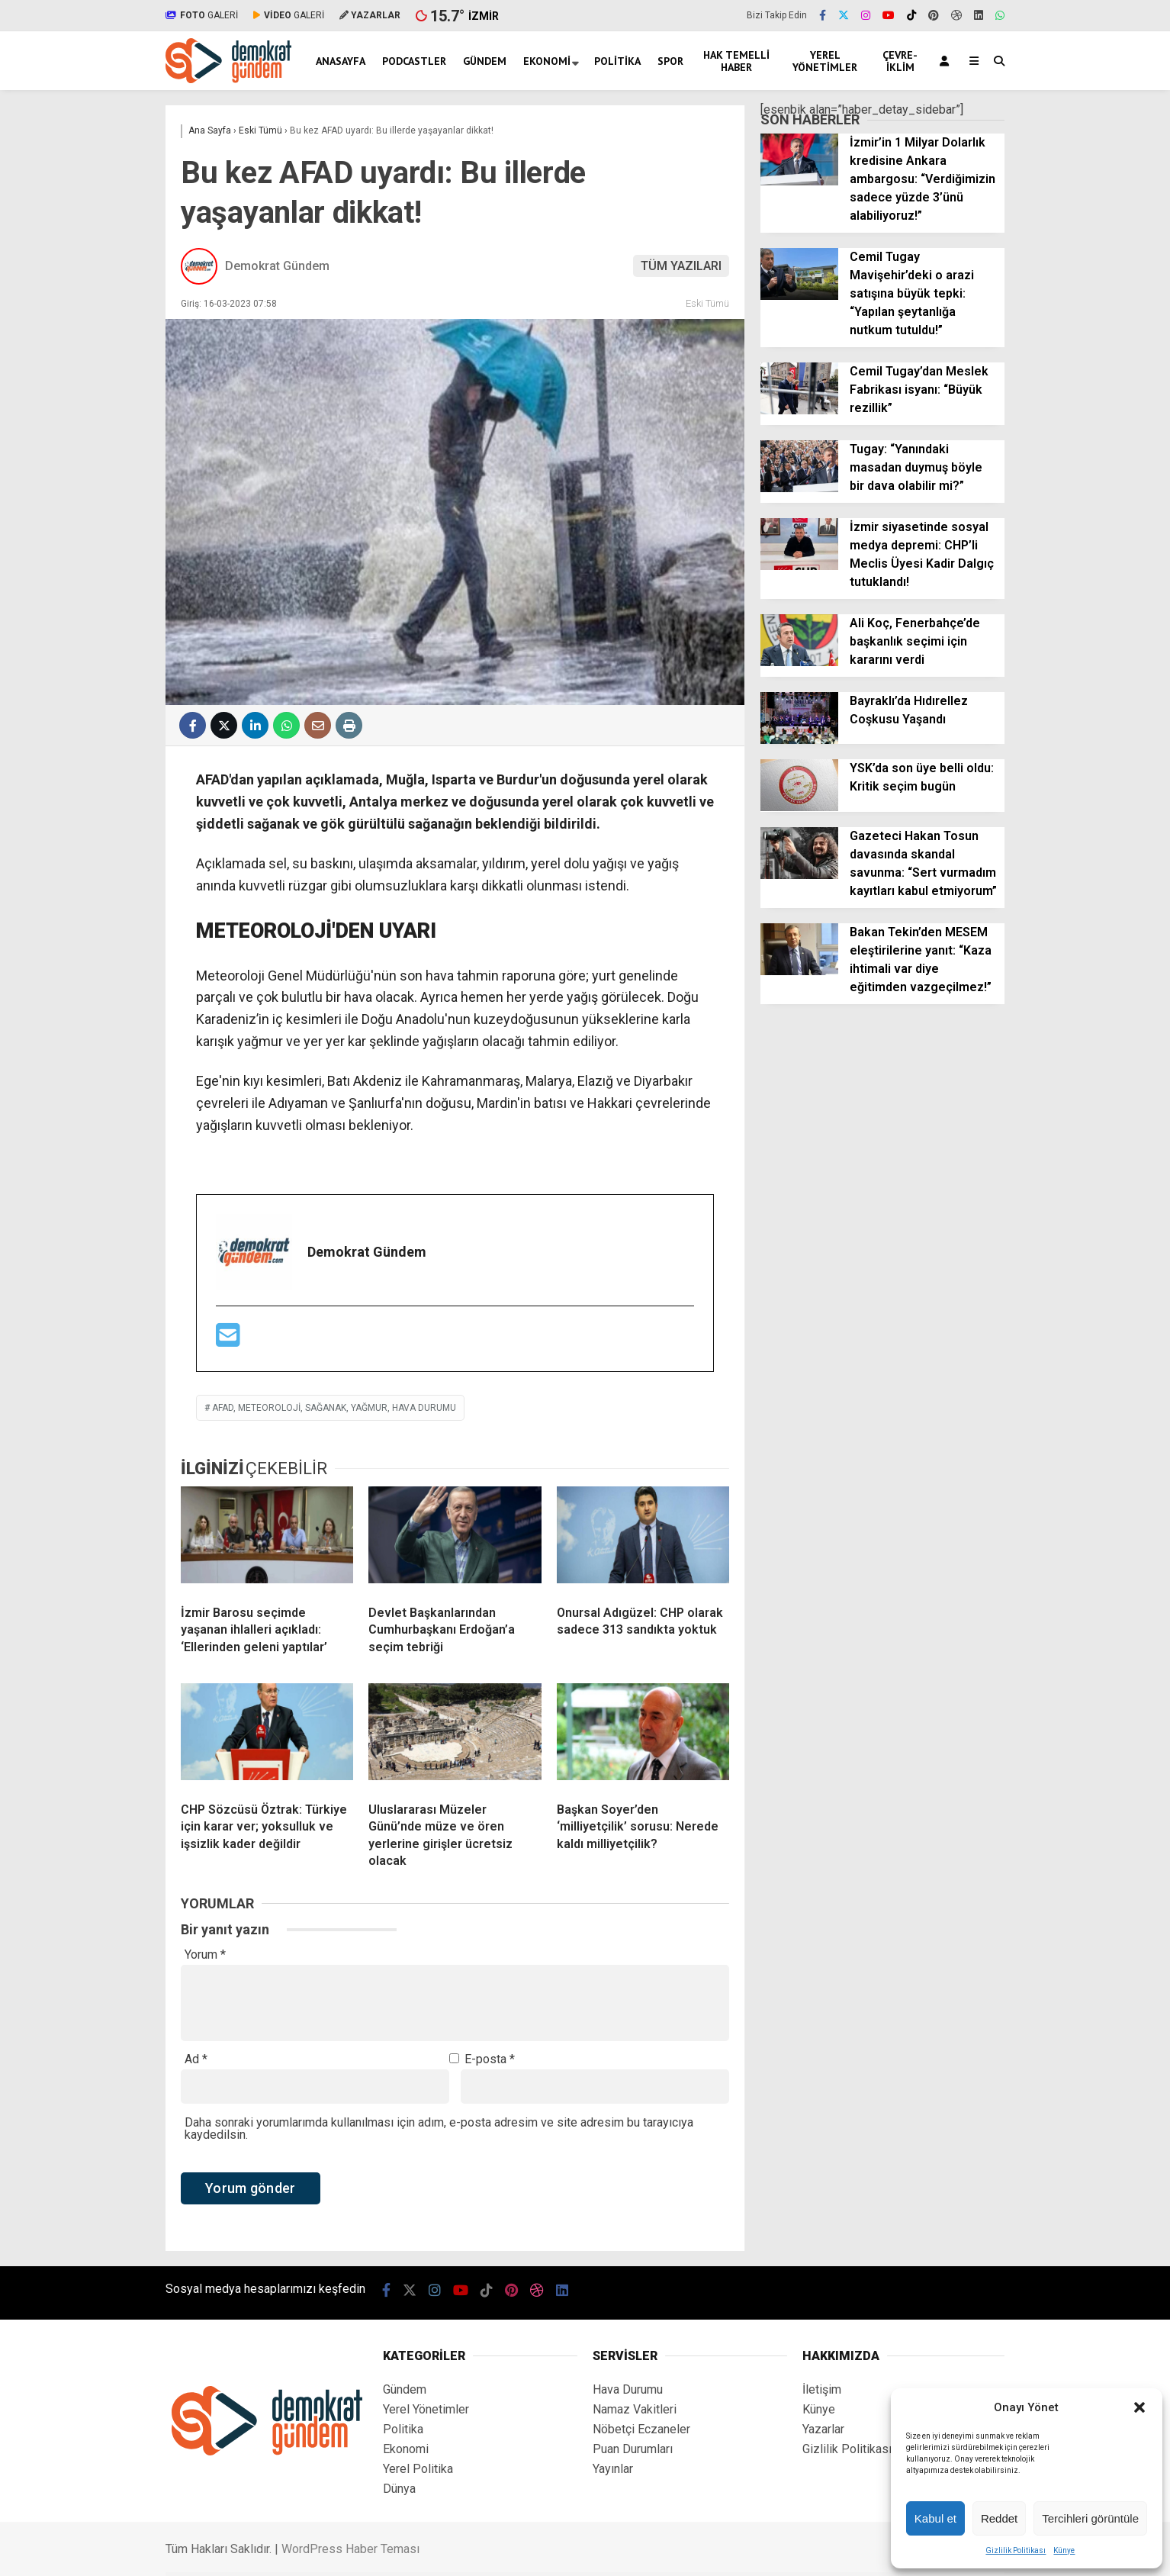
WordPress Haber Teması (350, 2549)
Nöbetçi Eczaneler (641, 2429)
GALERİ (202, 15)
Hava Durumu (628, 2389)
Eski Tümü (707, 303)
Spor (670, 61)
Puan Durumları (633, 2449)
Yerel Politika (418, 2469)
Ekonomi (547, 61)
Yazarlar (823, 2429)
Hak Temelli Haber (736, 61)
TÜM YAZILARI (681, 266)
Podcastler (414, 61)
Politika (617, 61)
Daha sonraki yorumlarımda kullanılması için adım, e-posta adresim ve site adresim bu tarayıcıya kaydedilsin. (439, 2128)
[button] (1139, 2407)
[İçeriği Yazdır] (349, 725)
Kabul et (935, 2518)
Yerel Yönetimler (824, 61)
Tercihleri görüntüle (1090, 2518)
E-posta (489, 2059)
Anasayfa (340, 61)
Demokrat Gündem (277, 266)
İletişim (821, 2389)
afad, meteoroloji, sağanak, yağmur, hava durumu (334, 1407)
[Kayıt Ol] (947, 60)
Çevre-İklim (900, 61)
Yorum (205, 1955)
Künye (1064, 2550)
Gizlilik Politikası (1015, 2550)
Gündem (484, 61)
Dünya (399, 2488)
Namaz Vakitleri (635, 2409)
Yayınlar (613, 2469)
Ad (196, 2059)
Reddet (999, 2518)
